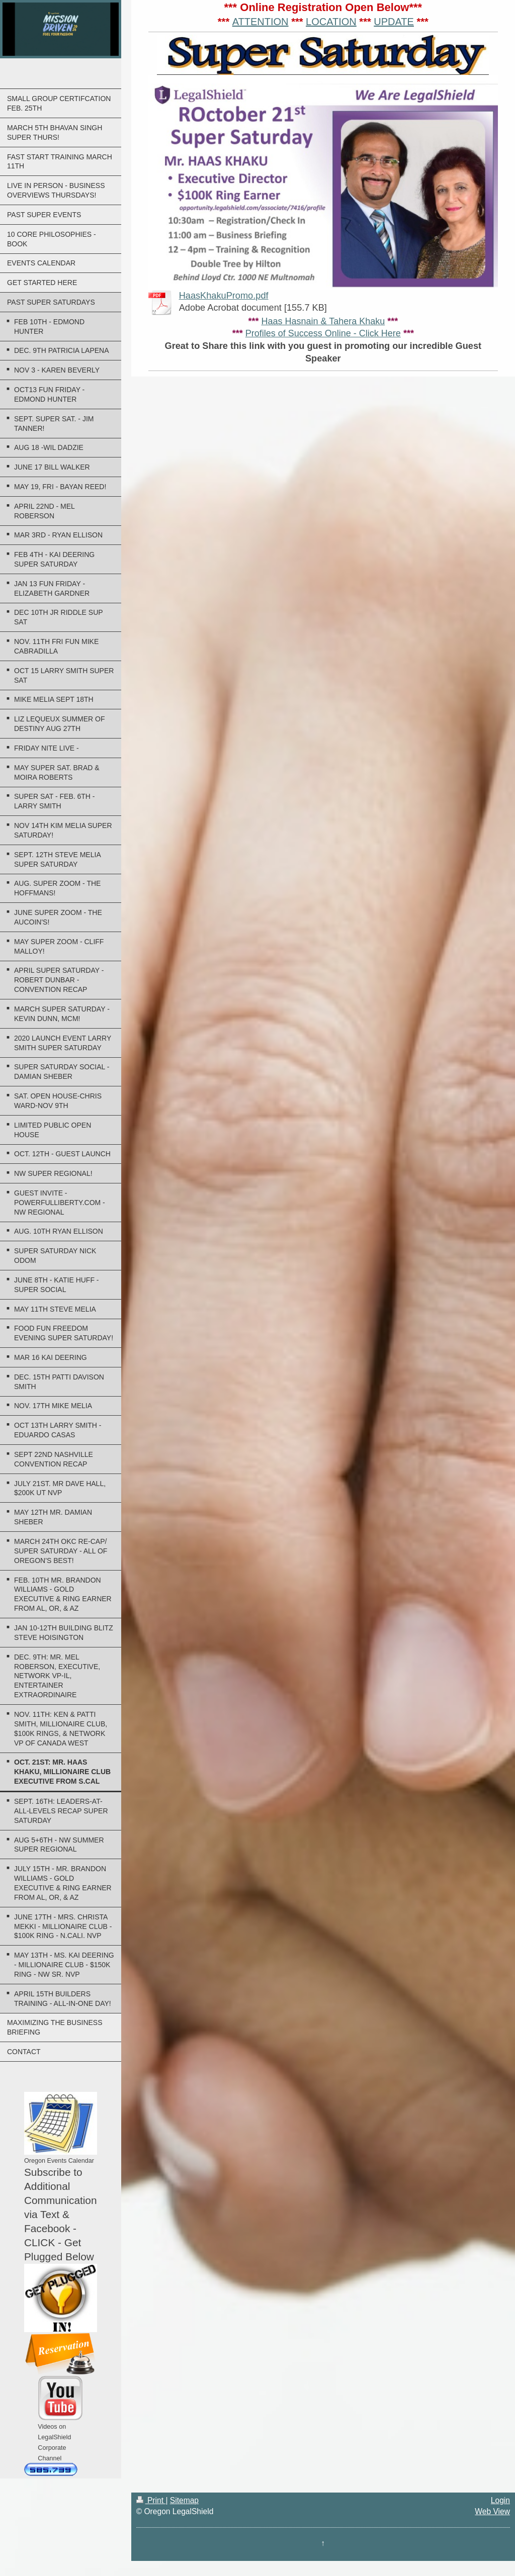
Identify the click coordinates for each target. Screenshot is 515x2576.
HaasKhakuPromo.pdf (224, 296)
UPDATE (394, 21)
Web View (492, 2511)
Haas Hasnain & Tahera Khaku (323, 321)
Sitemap (184, 2500)
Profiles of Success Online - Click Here (323, 333)
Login (500, 2500)
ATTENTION (260, 21)
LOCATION (331, 21)
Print (151, 2500)
